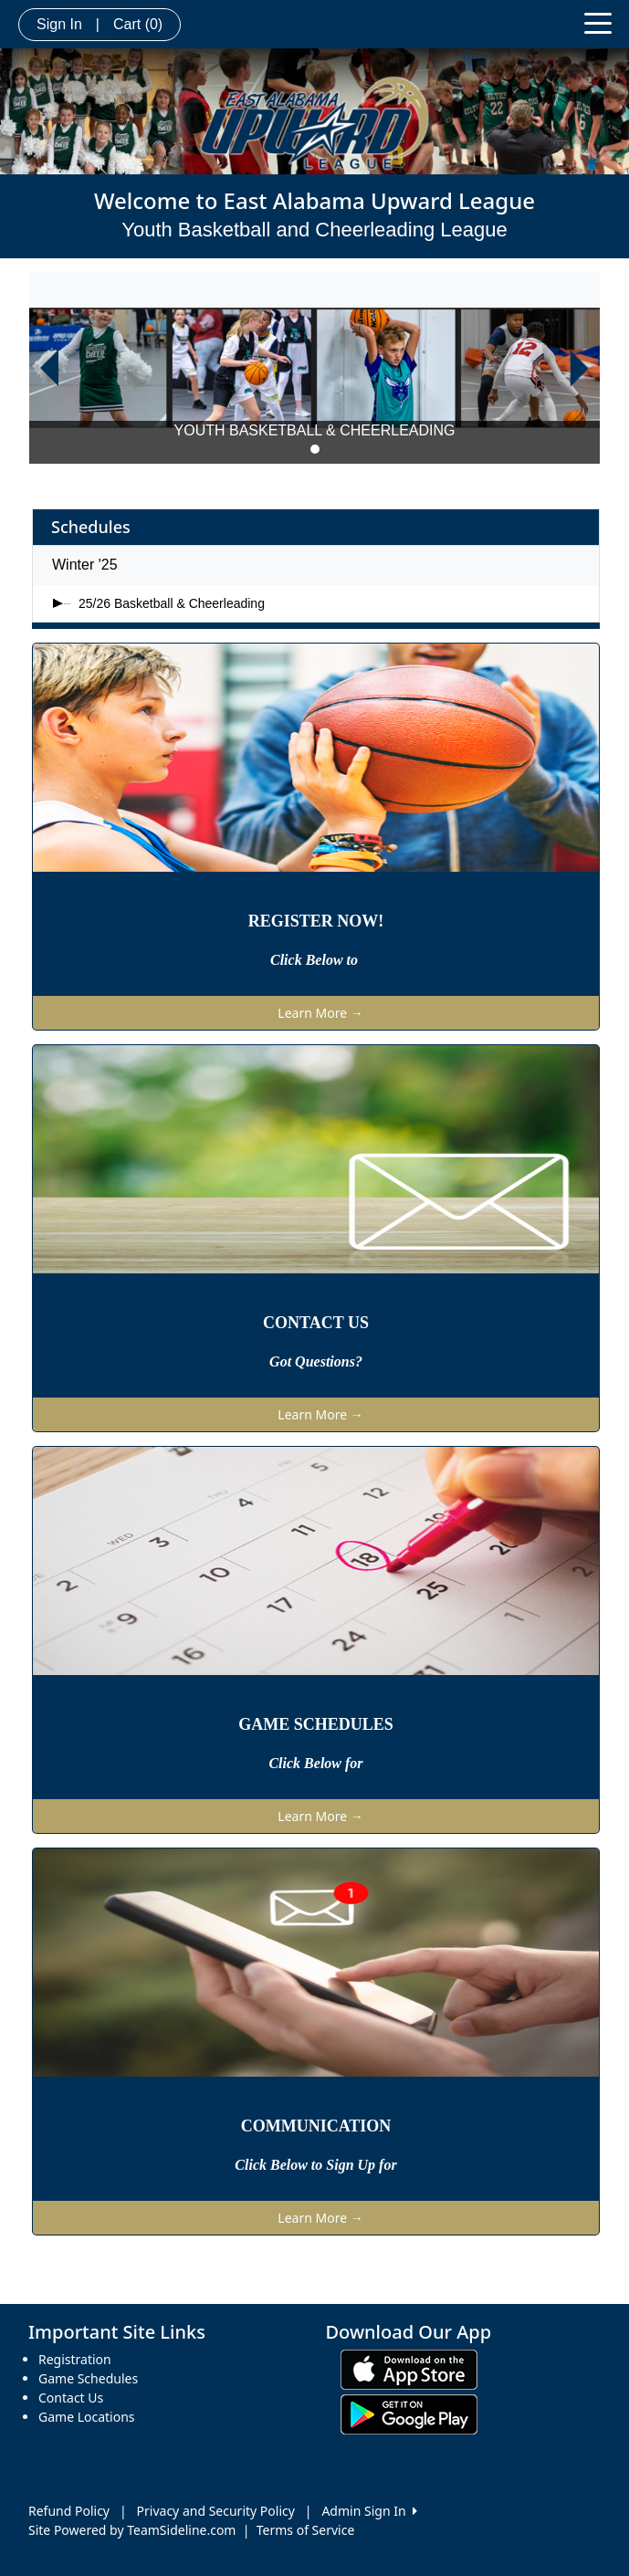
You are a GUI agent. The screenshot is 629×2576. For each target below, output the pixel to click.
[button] (49, 368)
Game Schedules (88, 2378)
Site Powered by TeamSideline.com (132, 2530)
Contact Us (70, 2397)
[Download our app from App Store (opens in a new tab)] (409, 2368)
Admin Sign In (368, 2510)
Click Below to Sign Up (307, 2165)
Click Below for (315, 1763)
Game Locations (86, 2416)
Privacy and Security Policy (216, 2510)
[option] (314, 368)
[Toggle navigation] (598, 22)
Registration (74, 2359)
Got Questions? (315, 1361)
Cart (137, 24)
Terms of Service (306, 2530)
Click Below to (316, 960)
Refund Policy (69, 2510)
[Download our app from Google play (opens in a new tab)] (409, 2413)
